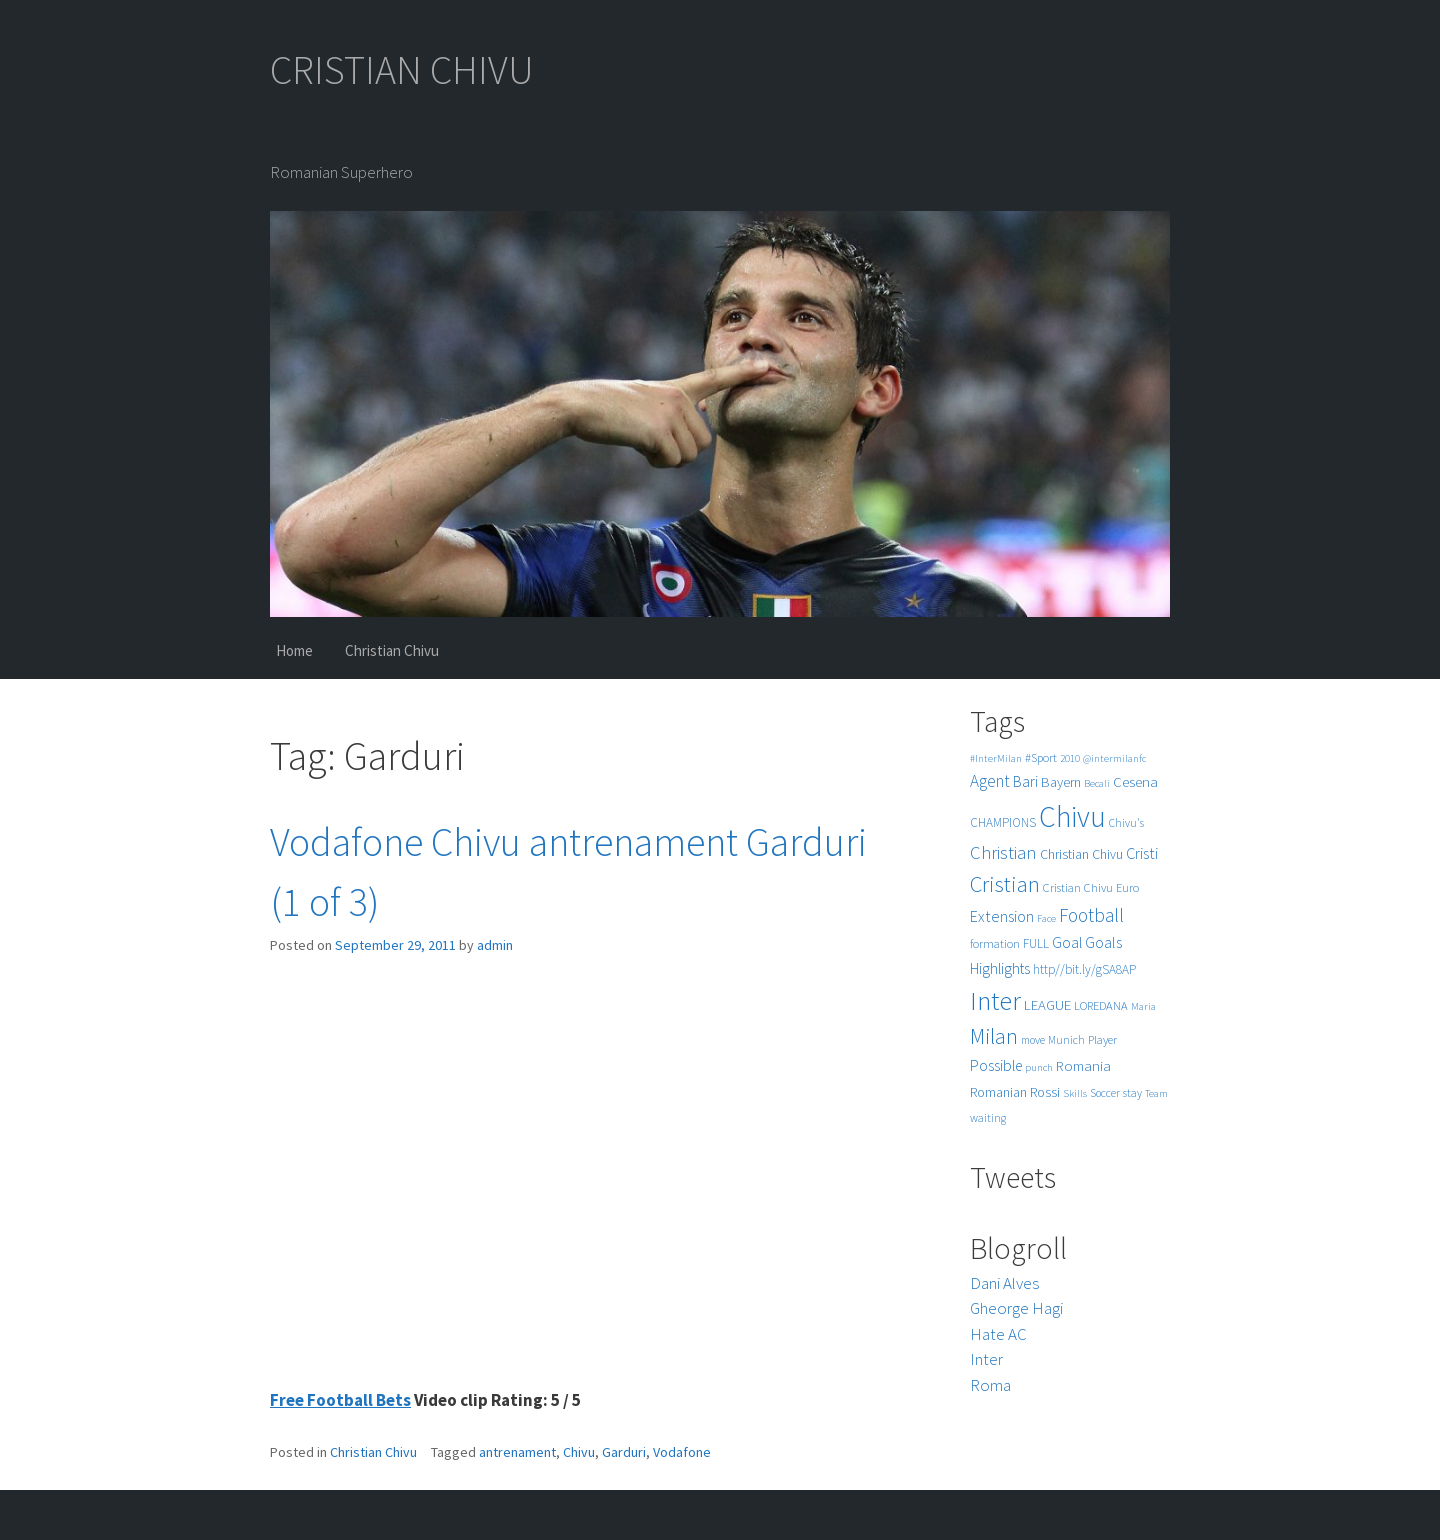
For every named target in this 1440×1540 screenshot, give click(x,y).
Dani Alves (1004, 1283)
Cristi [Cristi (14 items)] (1142, 853)
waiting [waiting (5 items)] (988, 1118)
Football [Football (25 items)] (1091, 915)
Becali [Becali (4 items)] (1097, 783)
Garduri (624, 1452)
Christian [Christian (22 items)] (1003, 852)
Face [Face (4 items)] (1046, 918)
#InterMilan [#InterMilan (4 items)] (996, 758)
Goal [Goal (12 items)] (1067, 942)
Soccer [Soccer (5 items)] (1105, 1093)
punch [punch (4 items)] (1039, 1067)
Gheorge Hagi (1016, 1308)
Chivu (579, 1452)
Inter (986, 1359)
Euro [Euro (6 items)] (1127, 887)
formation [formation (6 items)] (995, 943)
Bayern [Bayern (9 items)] (1061, 782)
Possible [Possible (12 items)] (996, 1065)
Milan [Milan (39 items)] (994, 1036)
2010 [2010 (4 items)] (1070, 758)
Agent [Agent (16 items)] (990, 781)
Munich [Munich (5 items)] (1066, 1040)
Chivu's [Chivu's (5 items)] (1126, 823)
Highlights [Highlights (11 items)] (1000, 968)
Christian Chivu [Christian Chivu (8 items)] (1081, 854)
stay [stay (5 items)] (1132, 1093)
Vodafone (682, 1452)
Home (294, 650)
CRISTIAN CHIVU (402, 70)
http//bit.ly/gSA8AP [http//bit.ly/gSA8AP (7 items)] (1084, 969)
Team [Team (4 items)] (1156, 1093)
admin (495, 945)
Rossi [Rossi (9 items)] (1045, 1092)
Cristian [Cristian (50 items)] (1005, 883)
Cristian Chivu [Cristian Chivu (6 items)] (1078, 887)
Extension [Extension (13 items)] (1002, 916)
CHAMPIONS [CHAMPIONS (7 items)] (1003, 822)
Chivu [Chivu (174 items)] (1072, 816)
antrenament (517, 1452)
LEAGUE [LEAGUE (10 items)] (1047, 1004)
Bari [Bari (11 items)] (1025, 781)
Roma (990, 1385)
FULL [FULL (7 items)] (1036, 943)
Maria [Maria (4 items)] (1143, 1006)
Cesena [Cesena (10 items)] (1135, 781)
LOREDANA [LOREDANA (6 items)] (1101, 1005)
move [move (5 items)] (1033, 1040)
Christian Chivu (392, 650)
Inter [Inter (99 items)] (995, 1000)
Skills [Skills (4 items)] (1075, 1093)
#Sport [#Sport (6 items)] (1041, 757)
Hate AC (998, 1334)
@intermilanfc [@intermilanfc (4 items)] (1114, 758)
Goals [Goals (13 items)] (1103, 942)
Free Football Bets (340, 1400)
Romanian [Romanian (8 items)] (998, 1092)
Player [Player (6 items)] (1102, 1039)
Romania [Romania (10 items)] (1083, 1065)
